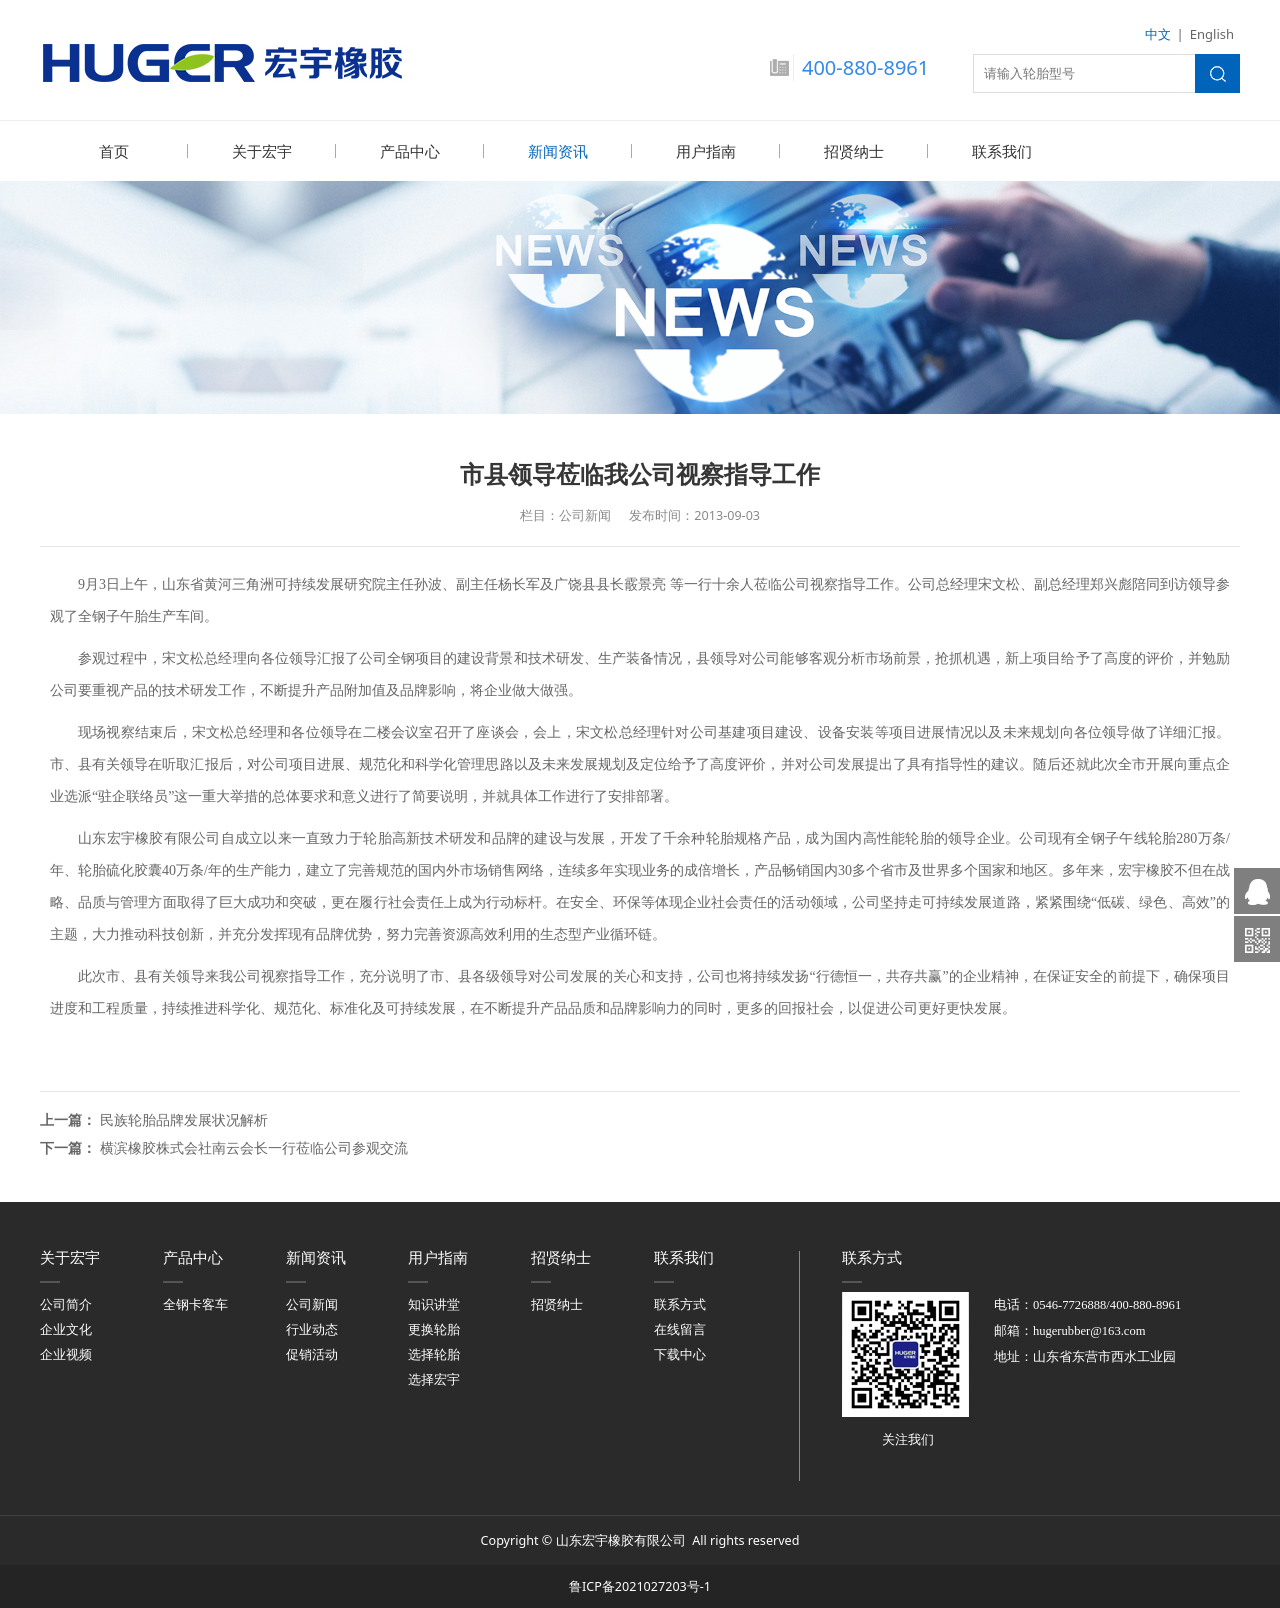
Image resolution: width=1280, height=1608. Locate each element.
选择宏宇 (434, 1378)
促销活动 (312, 1353)
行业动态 (312, 1328)
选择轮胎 (434, 1353)
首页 (114, 151)
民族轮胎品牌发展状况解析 (184, 1118)
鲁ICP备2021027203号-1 (640, 1585)
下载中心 (680, 1353)
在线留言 (680, 1328)
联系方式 (680, 1303)
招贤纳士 (854, 151)
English (1212, 34)
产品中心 (410, 151)
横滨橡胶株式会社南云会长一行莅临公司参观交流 (254, 1146)
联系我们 (1002, 151)
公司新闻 (312, 1303)
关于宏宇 (262, 151)
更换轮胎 (434, 1328)
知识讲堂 (434, 1303)
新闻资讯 (558, 151)
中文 (1158, 34)
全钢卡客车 (195, 1303)
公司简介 (66, 1303)
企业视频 (66, 1353)
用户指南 (706, 151)
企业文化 (66, 1328)
